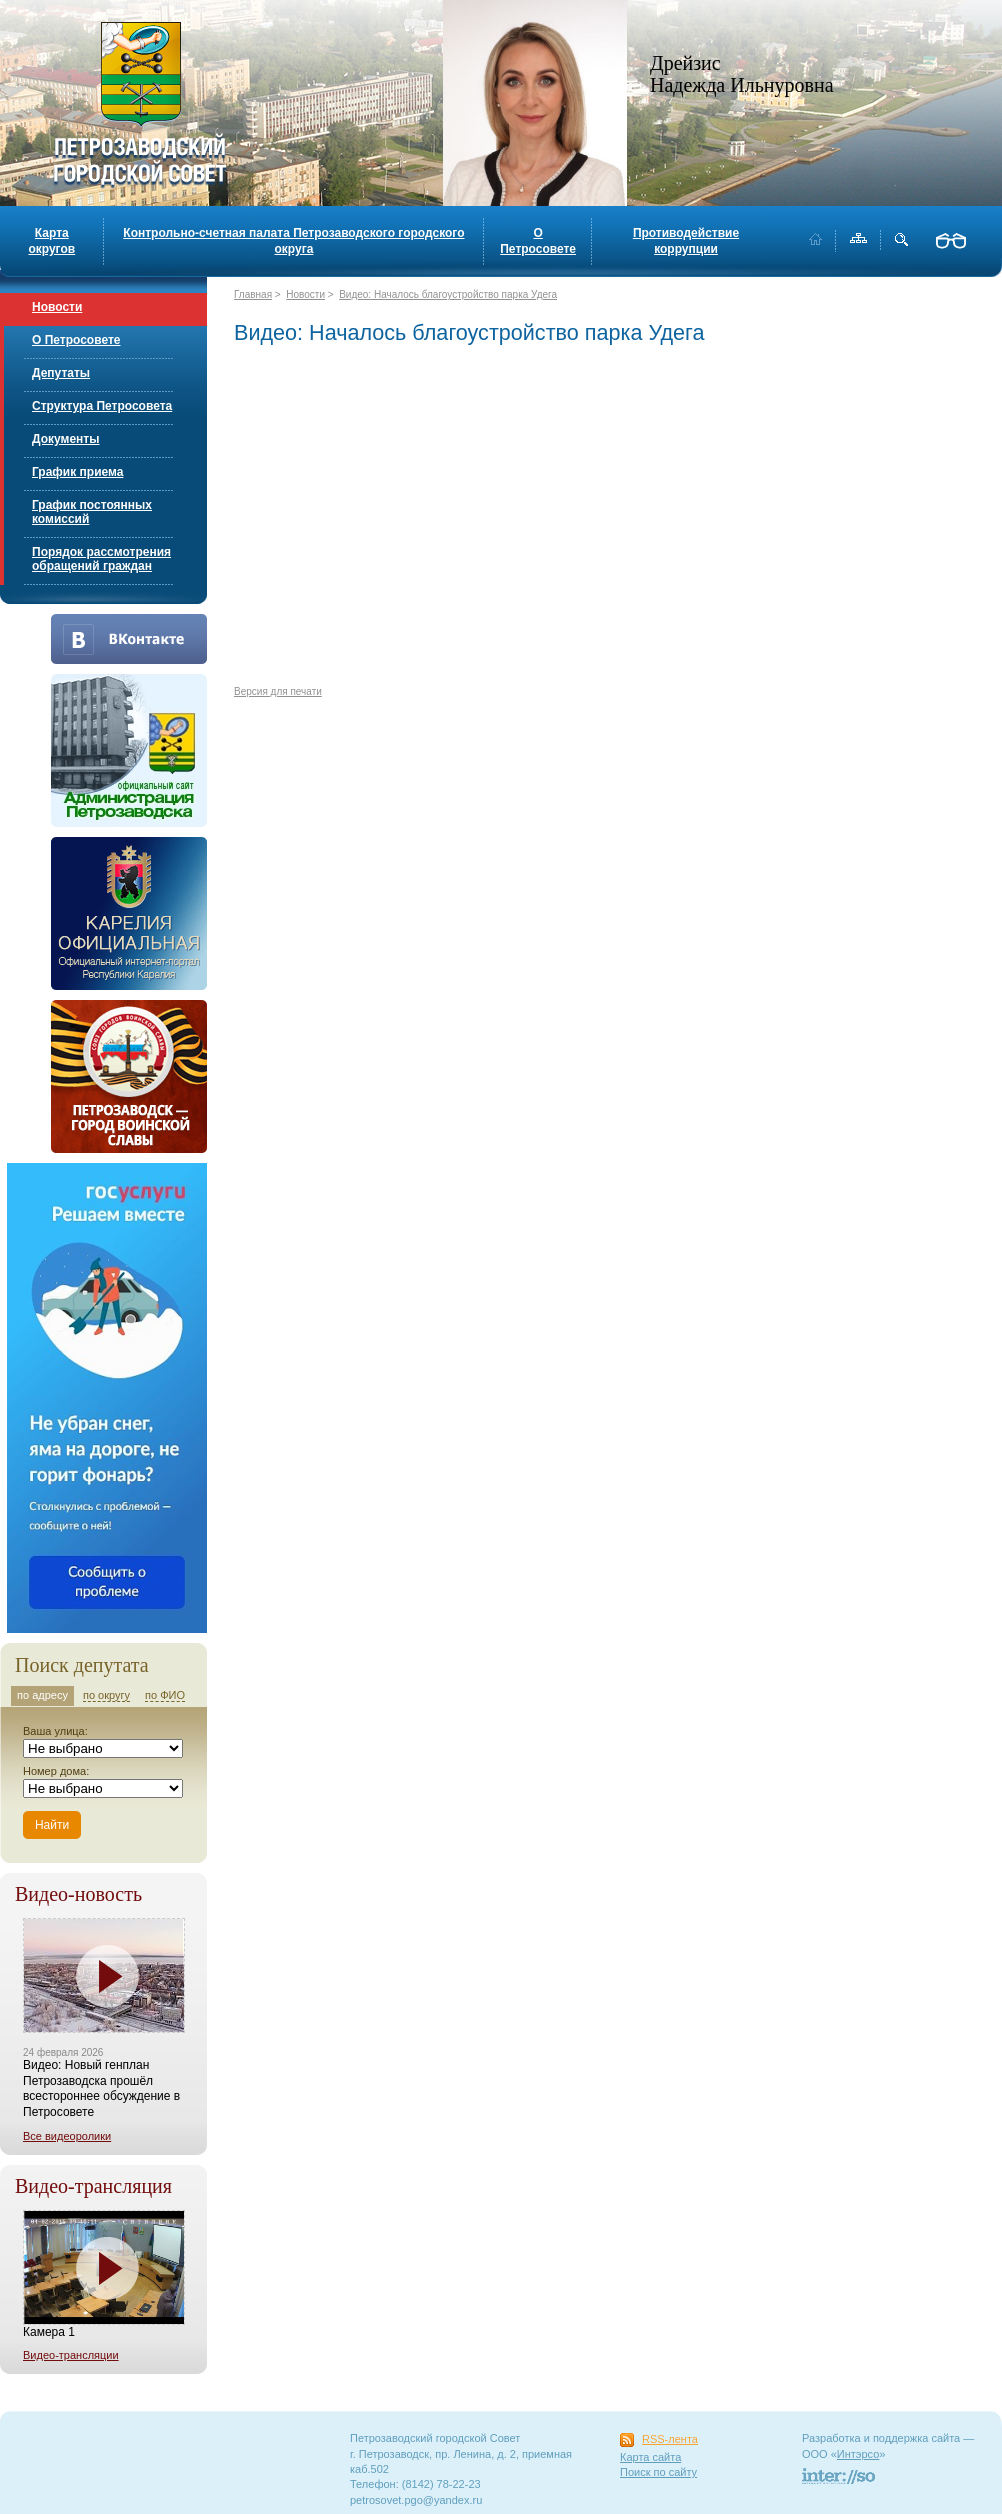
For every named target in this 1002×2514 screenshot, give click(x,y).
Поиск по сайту (658, 2472)
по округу (106, 1695)
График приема (77, 472)
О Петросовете (538, 241)
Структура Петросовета (102, 406)
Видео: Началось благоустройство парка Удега (448, 294)
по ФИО (165, 1695)
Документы (65, 439)
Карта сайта (650, 2457)
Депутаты (61, 373)
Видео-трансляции (71, 2355)
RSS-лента (670, 2439)
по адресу (42, 1695)
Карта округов (51, 241)
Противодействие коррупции (686, 241)
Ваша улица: (55, 1731)
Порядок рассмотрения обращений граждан (101, 559)
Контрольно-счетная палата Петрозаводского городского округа (293, 241)
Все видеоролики (67, 2136)
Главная (253, 294)
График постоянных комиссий (92, 512)
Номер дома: (56, 1771)
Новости (57, 307)
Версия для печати (278, 691)
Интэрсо (858, 2454)
